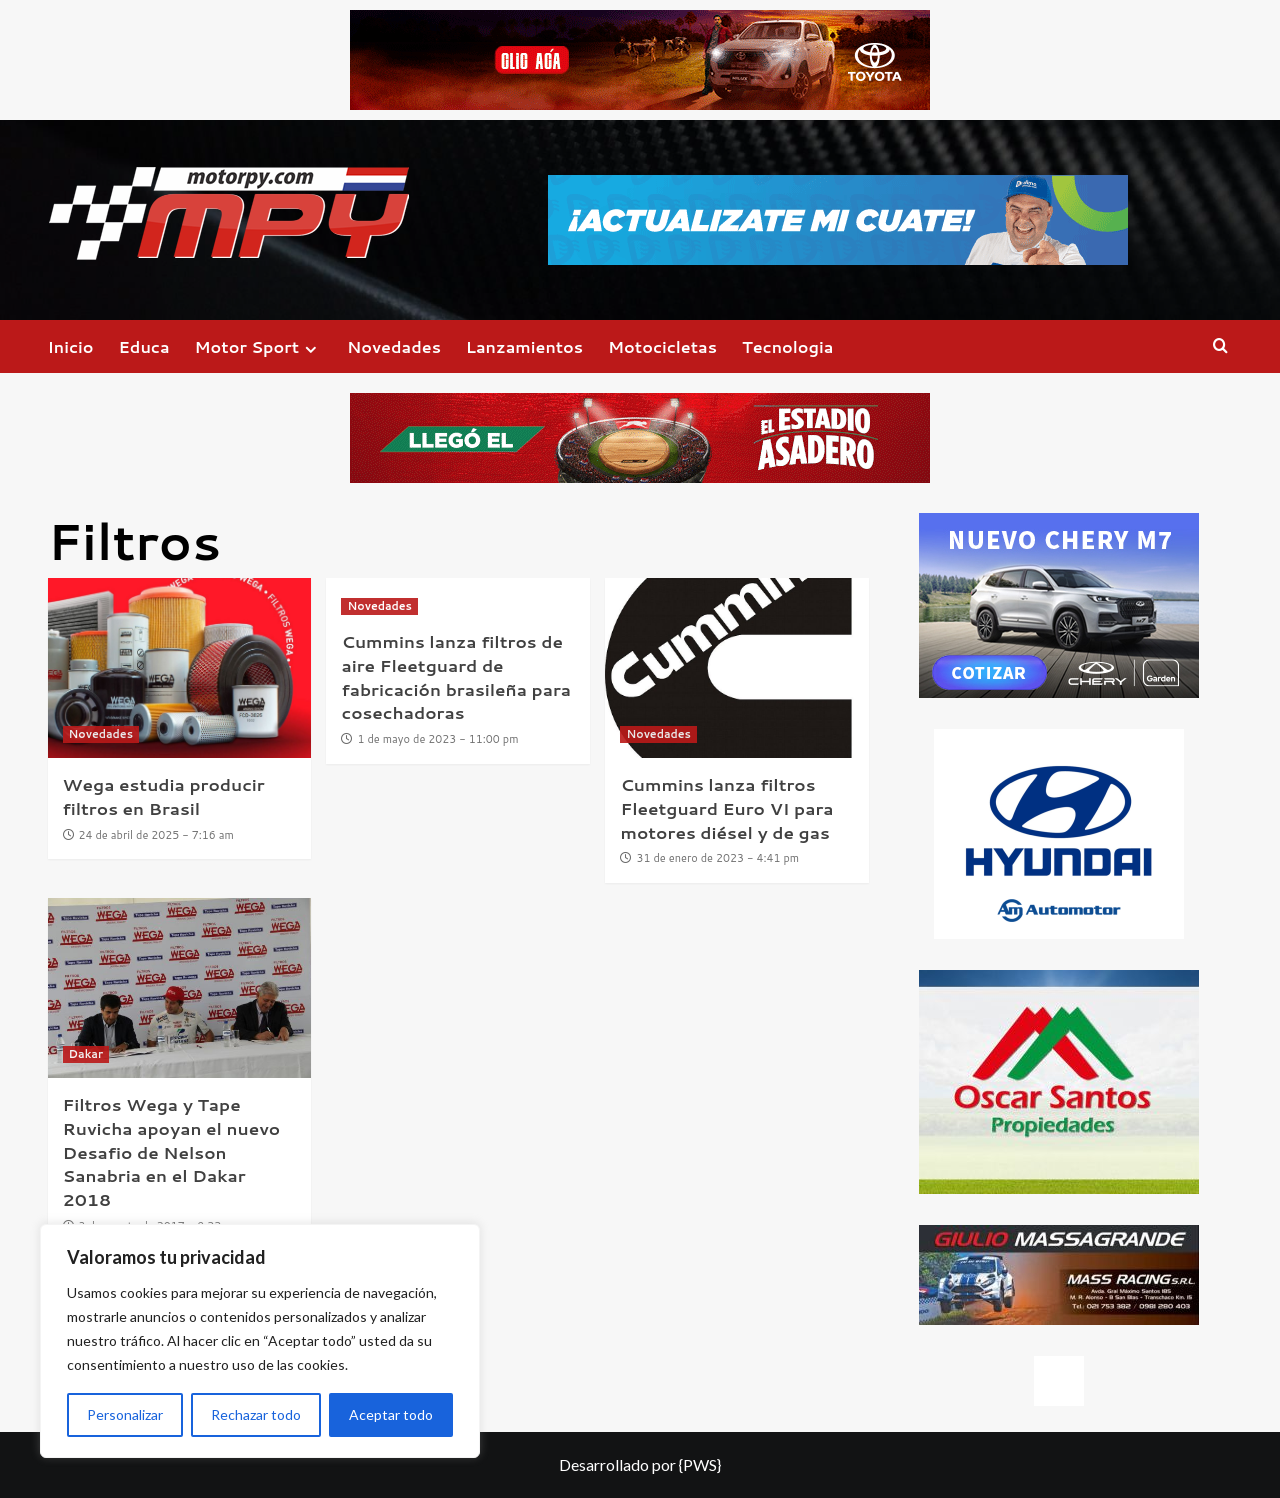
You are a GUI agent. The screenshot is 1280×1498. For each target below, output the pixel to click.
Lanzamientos (524, 346)
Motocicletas (662, 346)
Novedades (394, 346)
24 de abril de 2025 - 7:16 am (156, 835)
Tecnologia (787, 346)
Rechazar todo (256, 1414)
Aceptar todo (391, 1414)
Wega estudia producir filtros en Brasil (164, 796)
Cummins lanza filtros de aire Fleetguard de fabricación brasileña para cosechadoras (456, 676)
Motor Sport (258, 346)
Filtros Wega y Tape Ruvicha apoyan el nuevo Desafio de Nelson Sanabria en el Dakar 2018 (172, 1151)
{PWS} (700, 1464)
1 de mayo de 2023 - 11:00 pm (438, 739)
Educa (144, 346)
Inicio (71, 346)
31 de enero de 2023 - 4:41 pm (717, 858)
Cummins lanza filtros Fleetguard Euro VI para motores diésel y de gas (726, 808)
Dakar (86, 1054)
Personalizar (125, 1414)
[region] (260, 1341)
